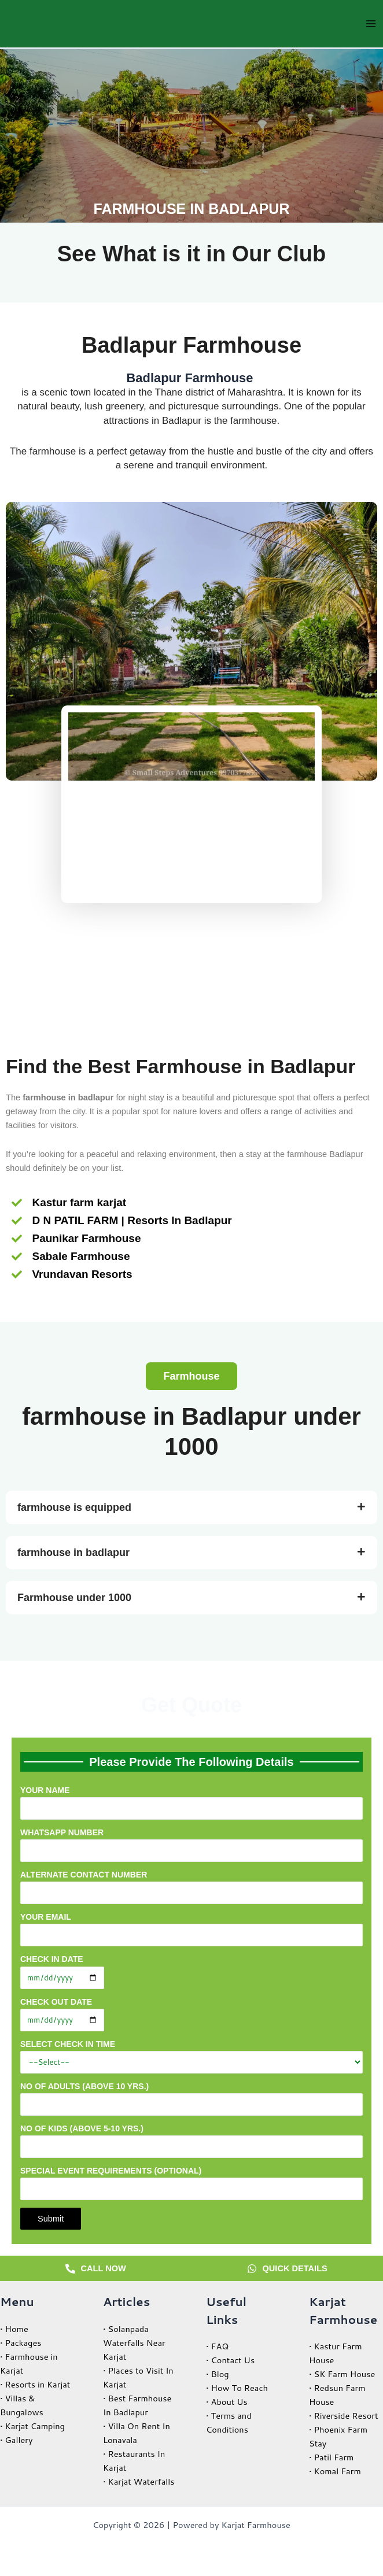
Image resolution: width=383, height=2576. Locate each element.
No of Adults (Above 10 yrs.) (191, 2099)
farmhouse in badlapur (73, 1552)
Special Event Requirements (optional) (191, 2186)
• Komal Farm (335, 2471)
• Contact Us (230, 2360)
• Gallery (16, 2440)
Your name (191, 1805)
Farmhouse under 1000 (74, 1597)
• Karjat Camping (32, 2426)
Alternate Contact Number (191, 1887)
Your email (191, 1932)
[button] (191, 1376)
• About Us (227, 2402)
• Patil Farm (331, 2457)
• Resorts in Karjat (35, 2384)
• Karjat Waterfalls (139, 2481)
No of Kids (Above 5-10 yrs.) (191, 2141)
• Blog (217, 2374)
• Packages (21, 2343)
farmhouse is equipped (74, 1507)
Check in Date (191, 1971)
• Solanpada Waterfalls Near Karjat (134, 2343)
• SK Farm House (342, 2374)
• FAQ (217, 2346)
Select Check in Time (191, 2056)
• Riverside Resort (343, 2415)
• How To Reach (237, 2388)
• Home (14, 2329)
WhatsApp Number (191, 1845)
